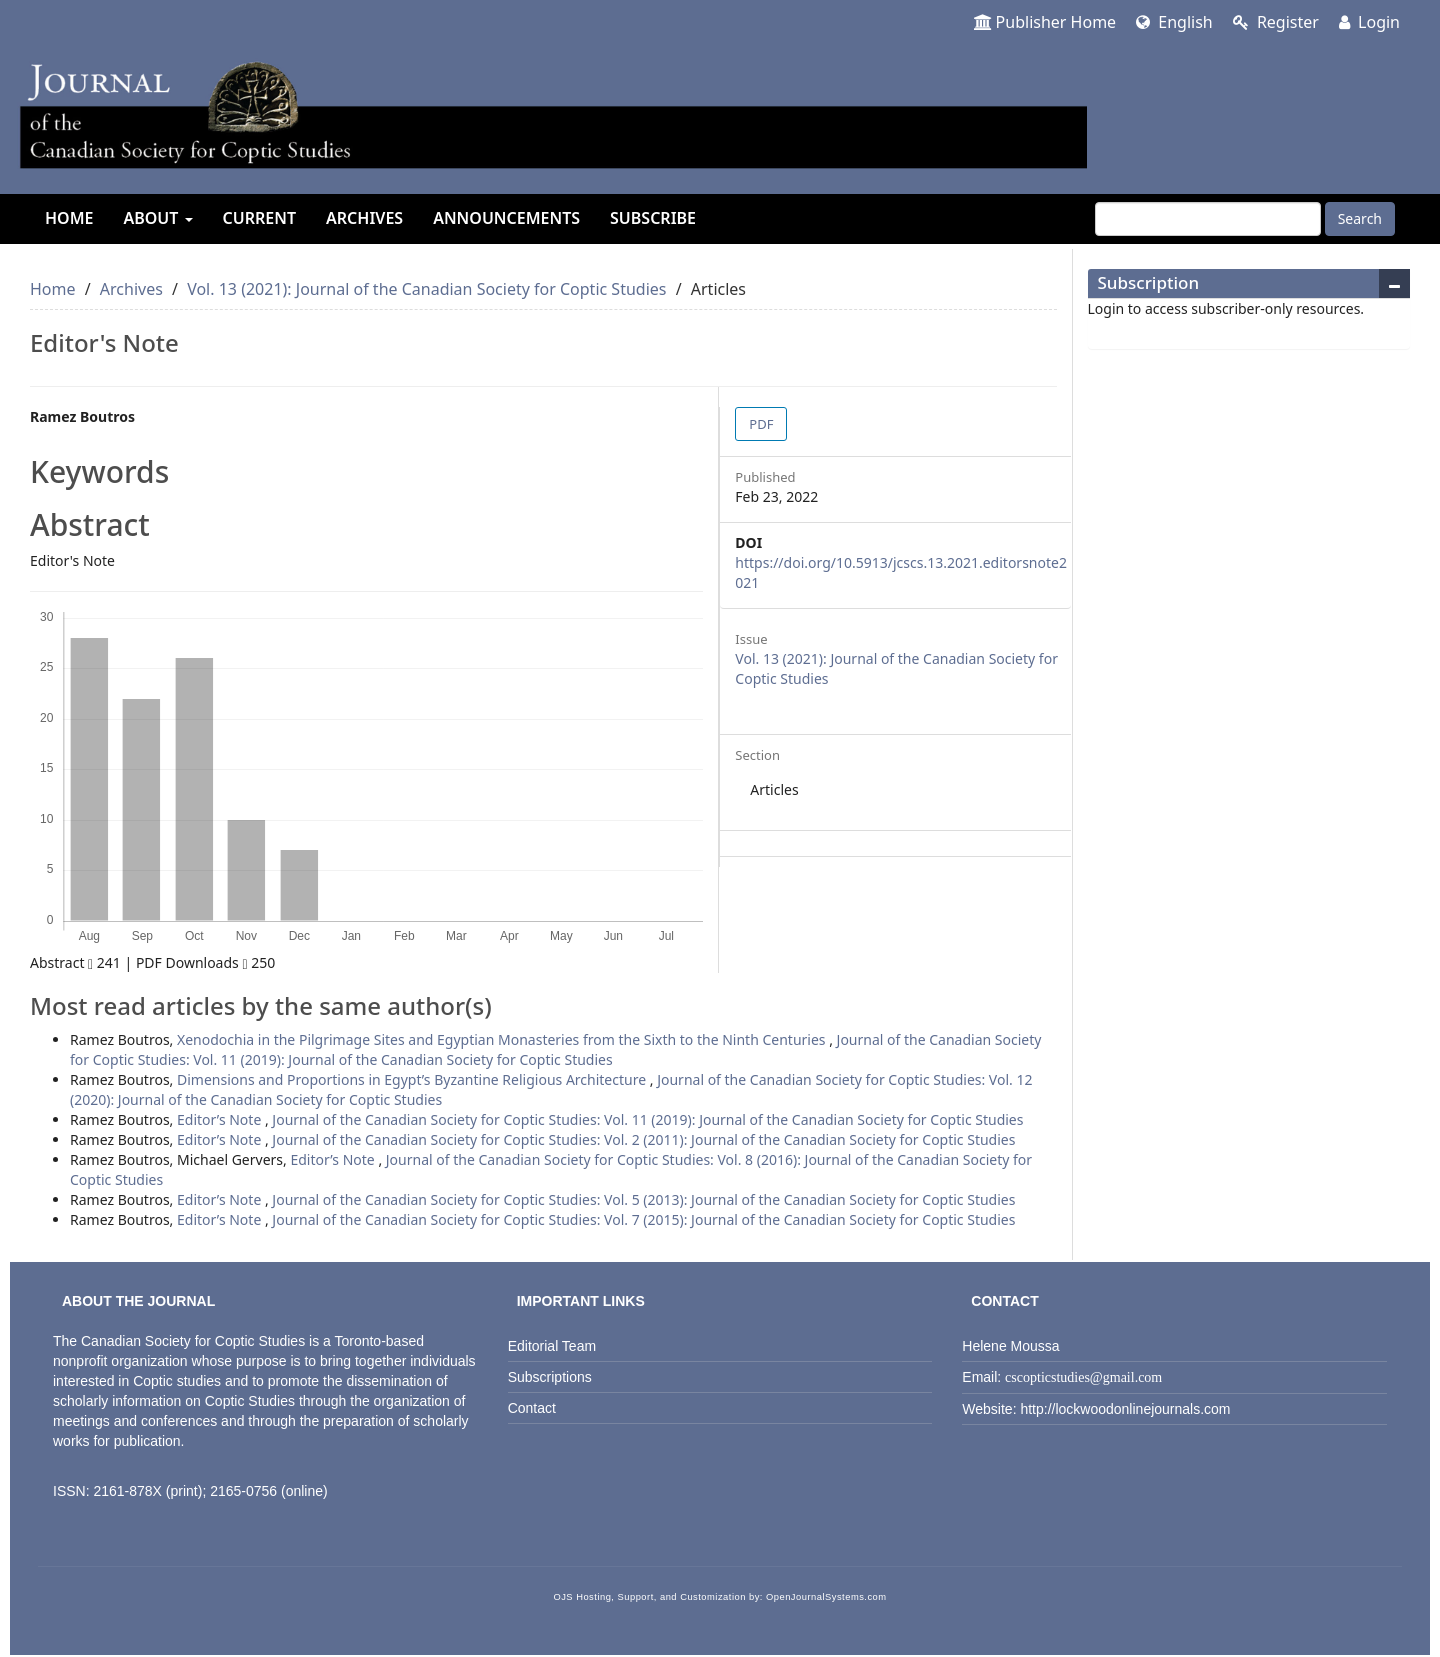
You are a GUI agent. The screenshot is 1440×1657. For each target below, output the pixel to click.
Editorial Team (552, 1346)
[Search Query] (1208, 219)
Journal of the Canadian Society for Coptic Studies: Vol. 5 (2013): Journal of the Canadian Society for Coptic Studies (643, 1199)
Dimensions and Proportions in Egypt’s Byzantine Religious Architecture (413, 1079)
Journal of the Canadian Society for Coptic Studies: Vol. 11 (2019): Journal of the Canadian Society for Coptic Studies (555, 1049)
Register (1276, 22)
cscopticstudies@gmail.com (1083, 1377)
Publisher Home (1045, 22)
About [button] (157, 218)
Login (1369, 22)
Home (69, 218)
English (1174, 22)
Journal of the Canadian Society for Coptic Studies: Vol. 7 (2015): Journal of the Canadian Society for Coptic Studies (643, 1219)
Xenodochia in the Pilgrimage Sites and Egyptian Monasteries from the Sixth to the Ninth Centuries (503, 1039)
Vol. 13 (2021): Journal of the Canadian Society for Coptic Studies (426, 289)
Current (259, 218)
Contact (532, 1408)
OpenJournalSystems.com (826, 1597)
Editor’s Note (221, 1119)
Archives (364, 218)
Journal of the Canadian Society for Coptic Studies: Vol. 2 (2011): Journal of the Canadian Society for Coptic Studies (643, 1139)
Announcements (506, 218)
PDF (761, 424)
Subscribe (653, 218)
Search (1360, 218)
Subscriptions (550, 1377)
